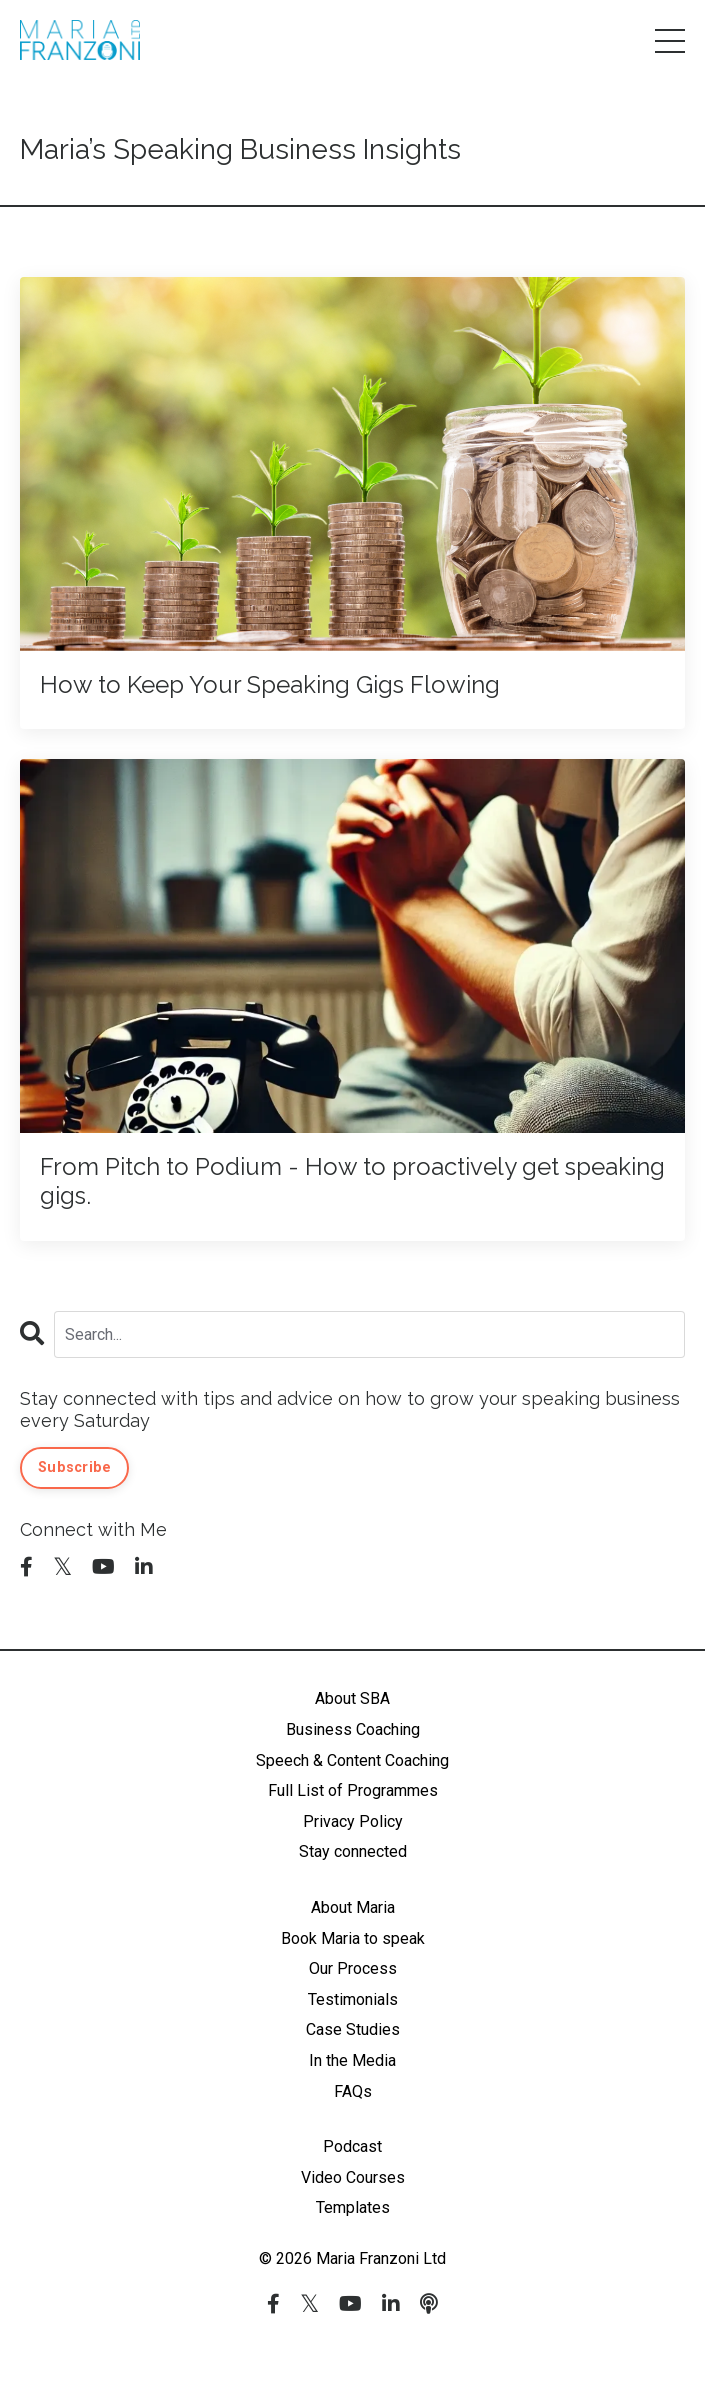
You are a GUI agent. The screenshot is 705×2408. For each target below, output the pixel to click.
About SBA (352, 1698)
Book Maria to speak (353, 1938)
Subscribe (74, 1467)
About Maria (353, 1907)
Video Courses (353, 2177)
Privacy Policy (353, 1821)
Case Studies (353, 2029)
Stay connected (353, 1851)
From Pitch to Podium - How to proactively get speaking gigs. (352, 1181)
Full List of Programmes (353, 1790)
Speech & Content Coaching (352, 1760)
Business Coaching (353, 1729)
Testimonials (353, 1999)
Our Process (353, 1968)
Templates (353, 2207)
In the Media (352, 2060)
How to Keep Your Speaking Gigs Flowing (270, 685)
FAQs (353, 2091)
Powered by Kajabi (353, 2357)
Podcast (352, 2146)
